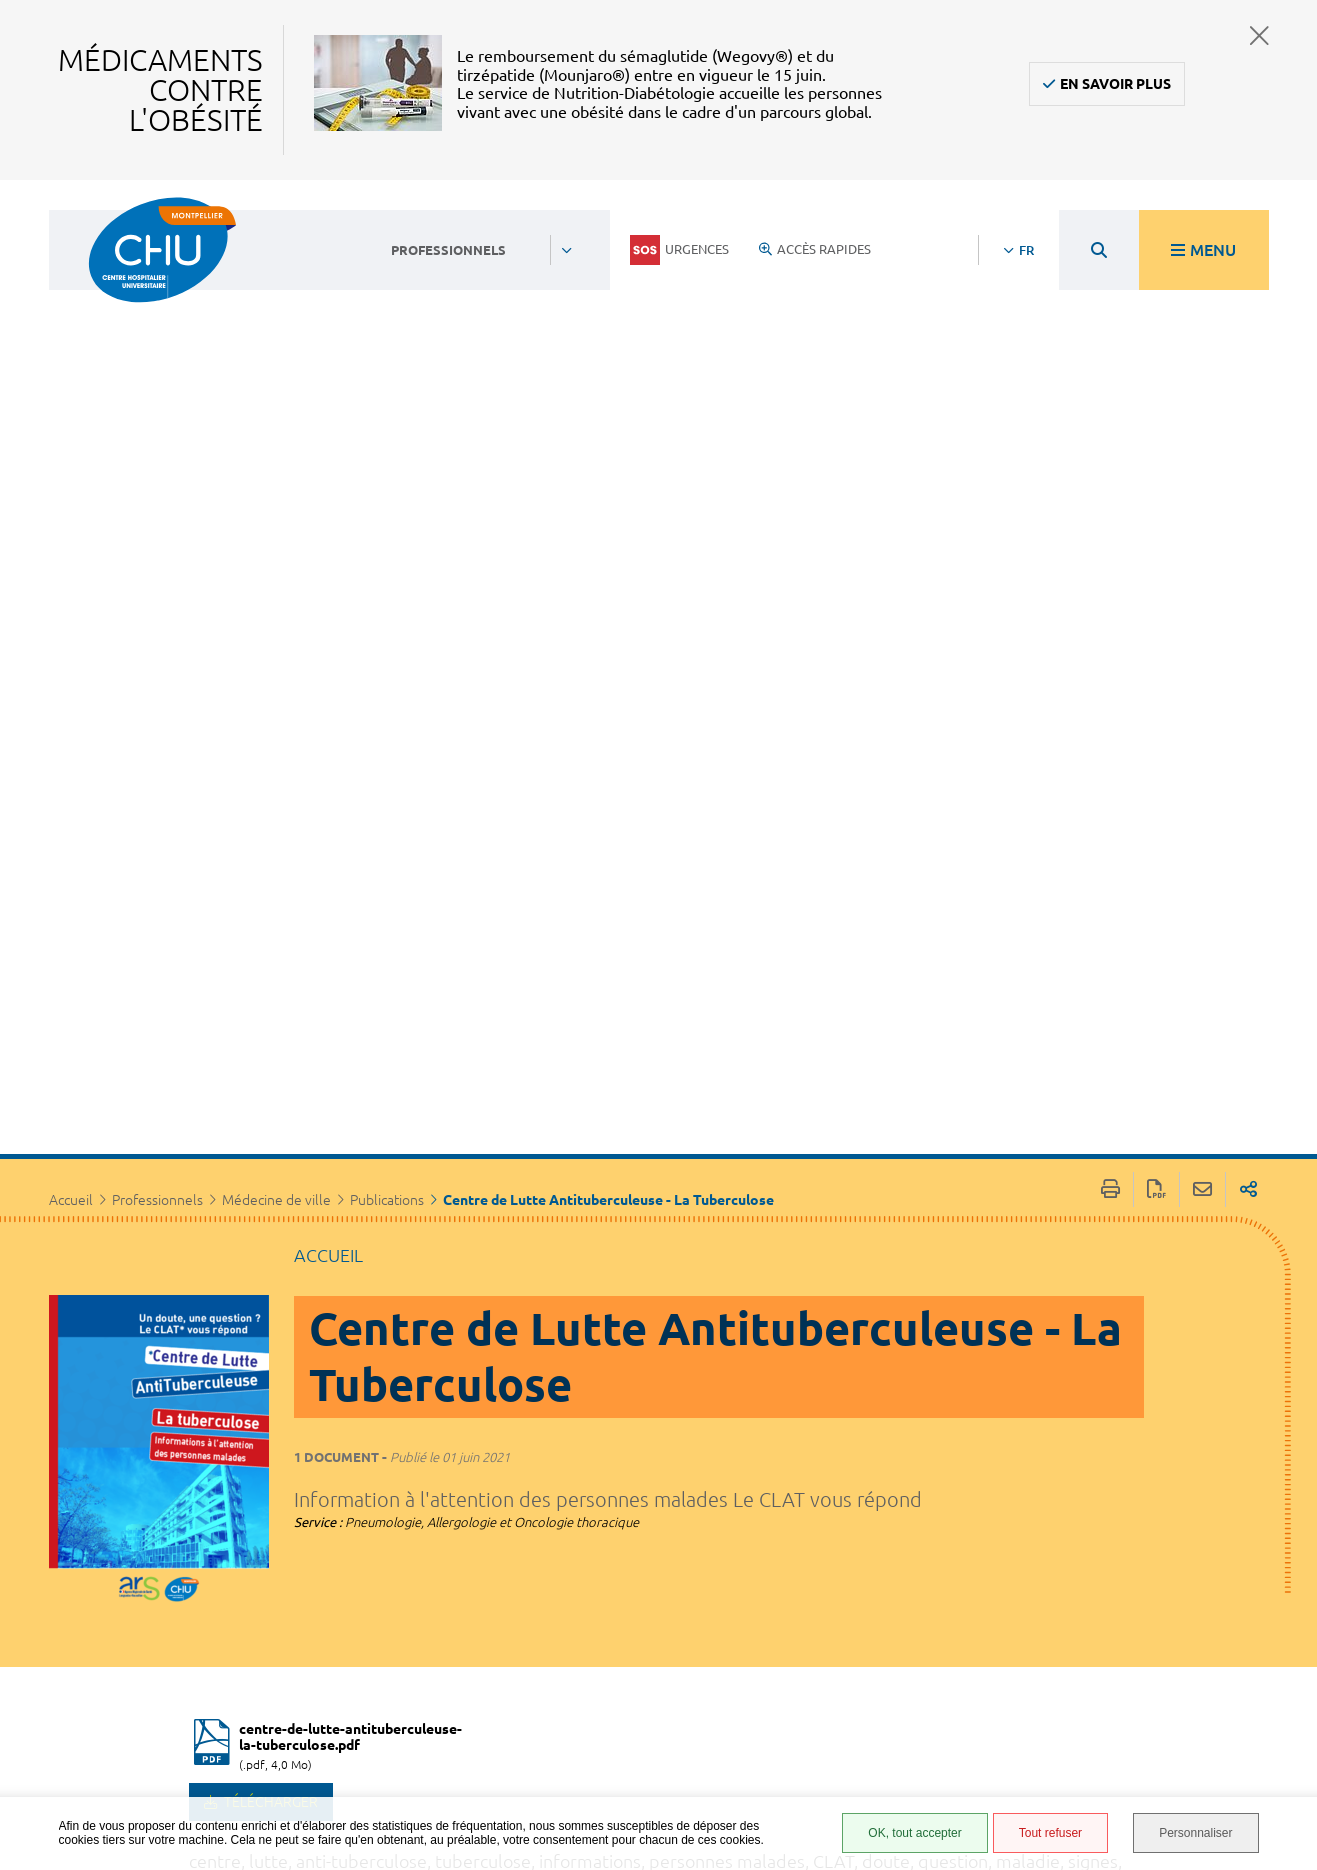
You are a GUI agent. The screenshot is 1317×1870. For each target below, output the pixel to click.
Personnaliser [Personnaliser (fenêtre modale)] (1195, 1833)
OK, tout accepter (914, 1833)
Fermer (1259, 35)
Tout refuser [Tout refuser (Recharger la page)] (1050, 1833)
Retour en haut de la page (1282, 1535)
